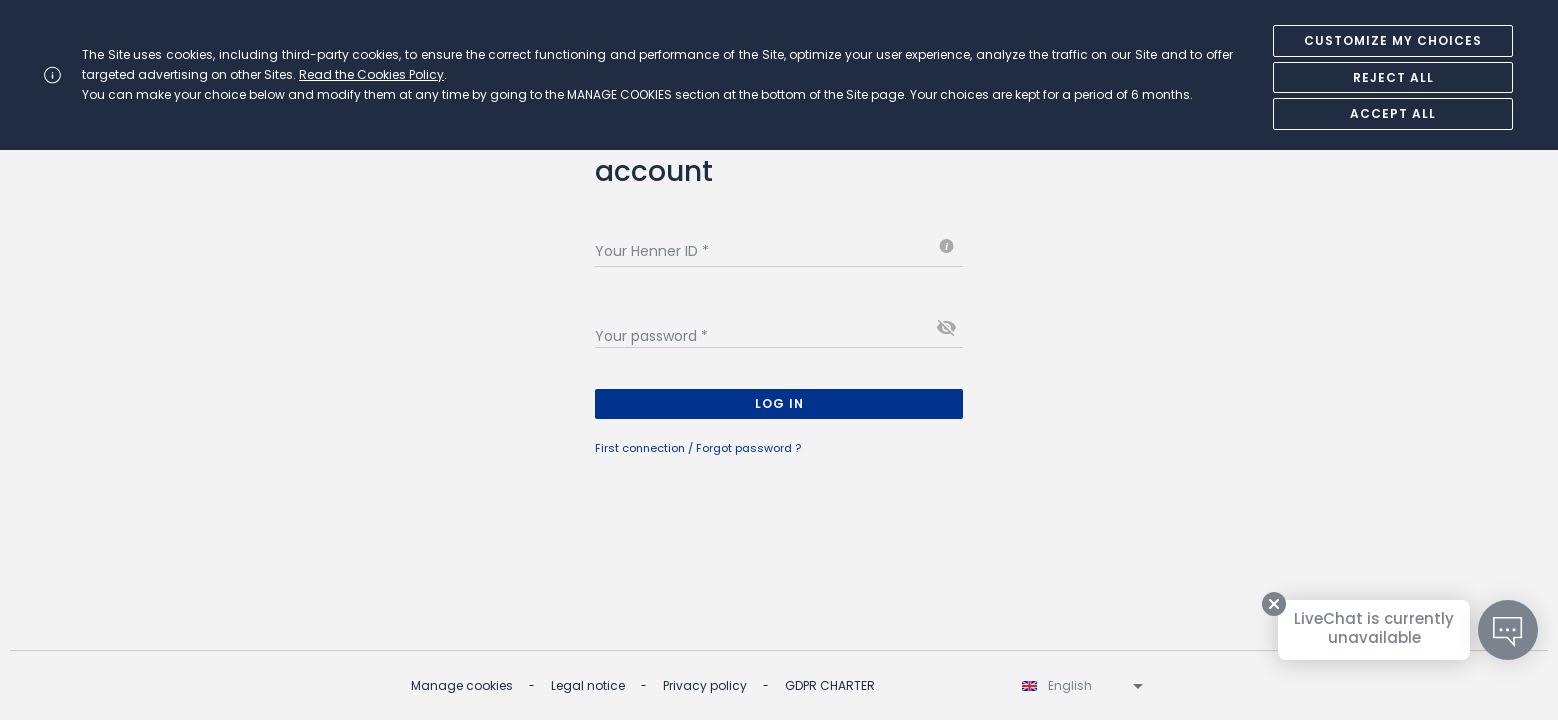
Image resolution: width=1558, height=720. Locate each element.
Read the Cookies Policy (371, 74)
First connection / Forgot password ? (698, 448)
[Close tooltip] (1274, 604)
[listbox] (1084, 686)
